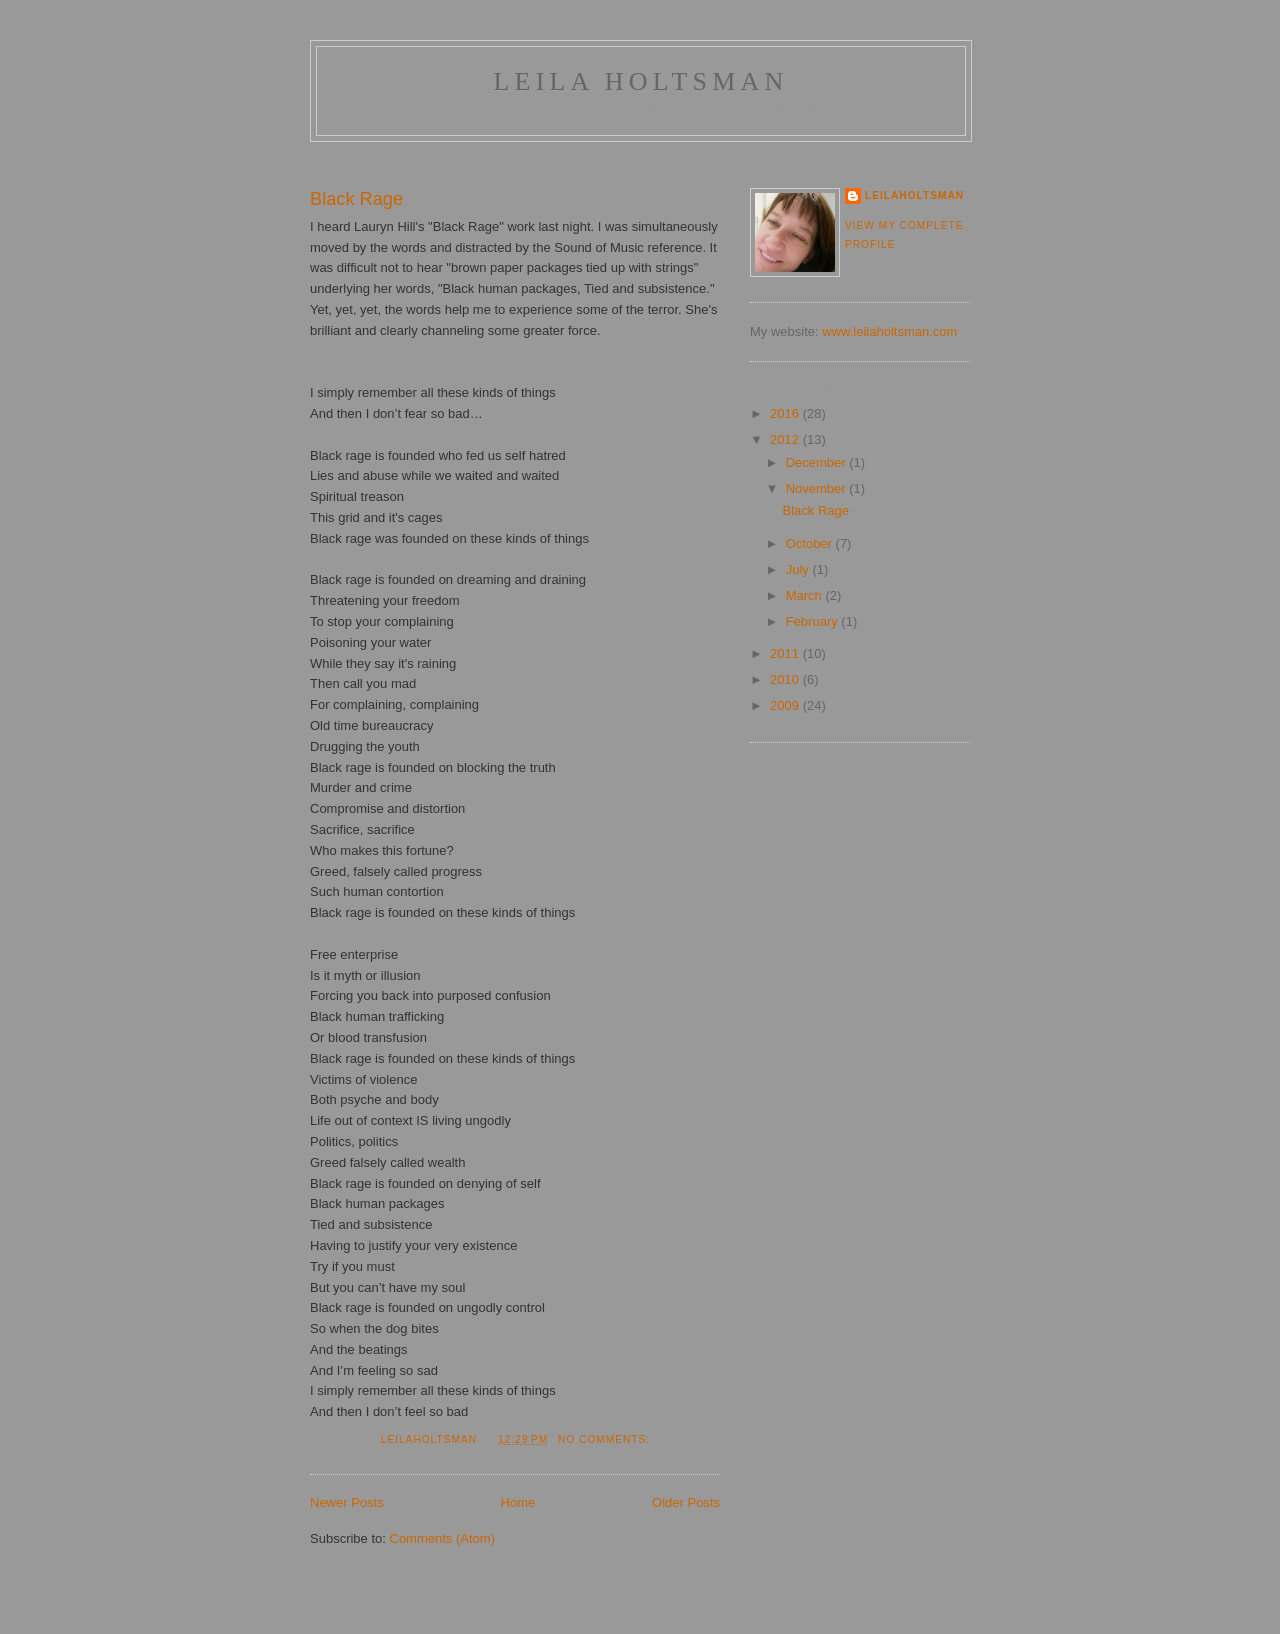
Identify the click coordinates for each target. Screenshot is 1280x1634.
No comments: (606, 1439)
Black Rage (356, 199)
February (814, 621)
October (811, 543)
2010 (786, 679)
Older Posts (686, 1502)
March (806, 595)
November (818, 488)
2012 (786, 439)
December (818, 462)
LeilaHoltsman (914, 195)
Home (518, 1502)
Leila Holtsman (640, 81)
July (799, 569)
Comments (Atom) (442, 1538)
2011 (786, 653)
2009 (786, 705)
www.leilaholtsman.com (889, 331)
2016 (786, 413)
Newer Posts (347, 1502)
